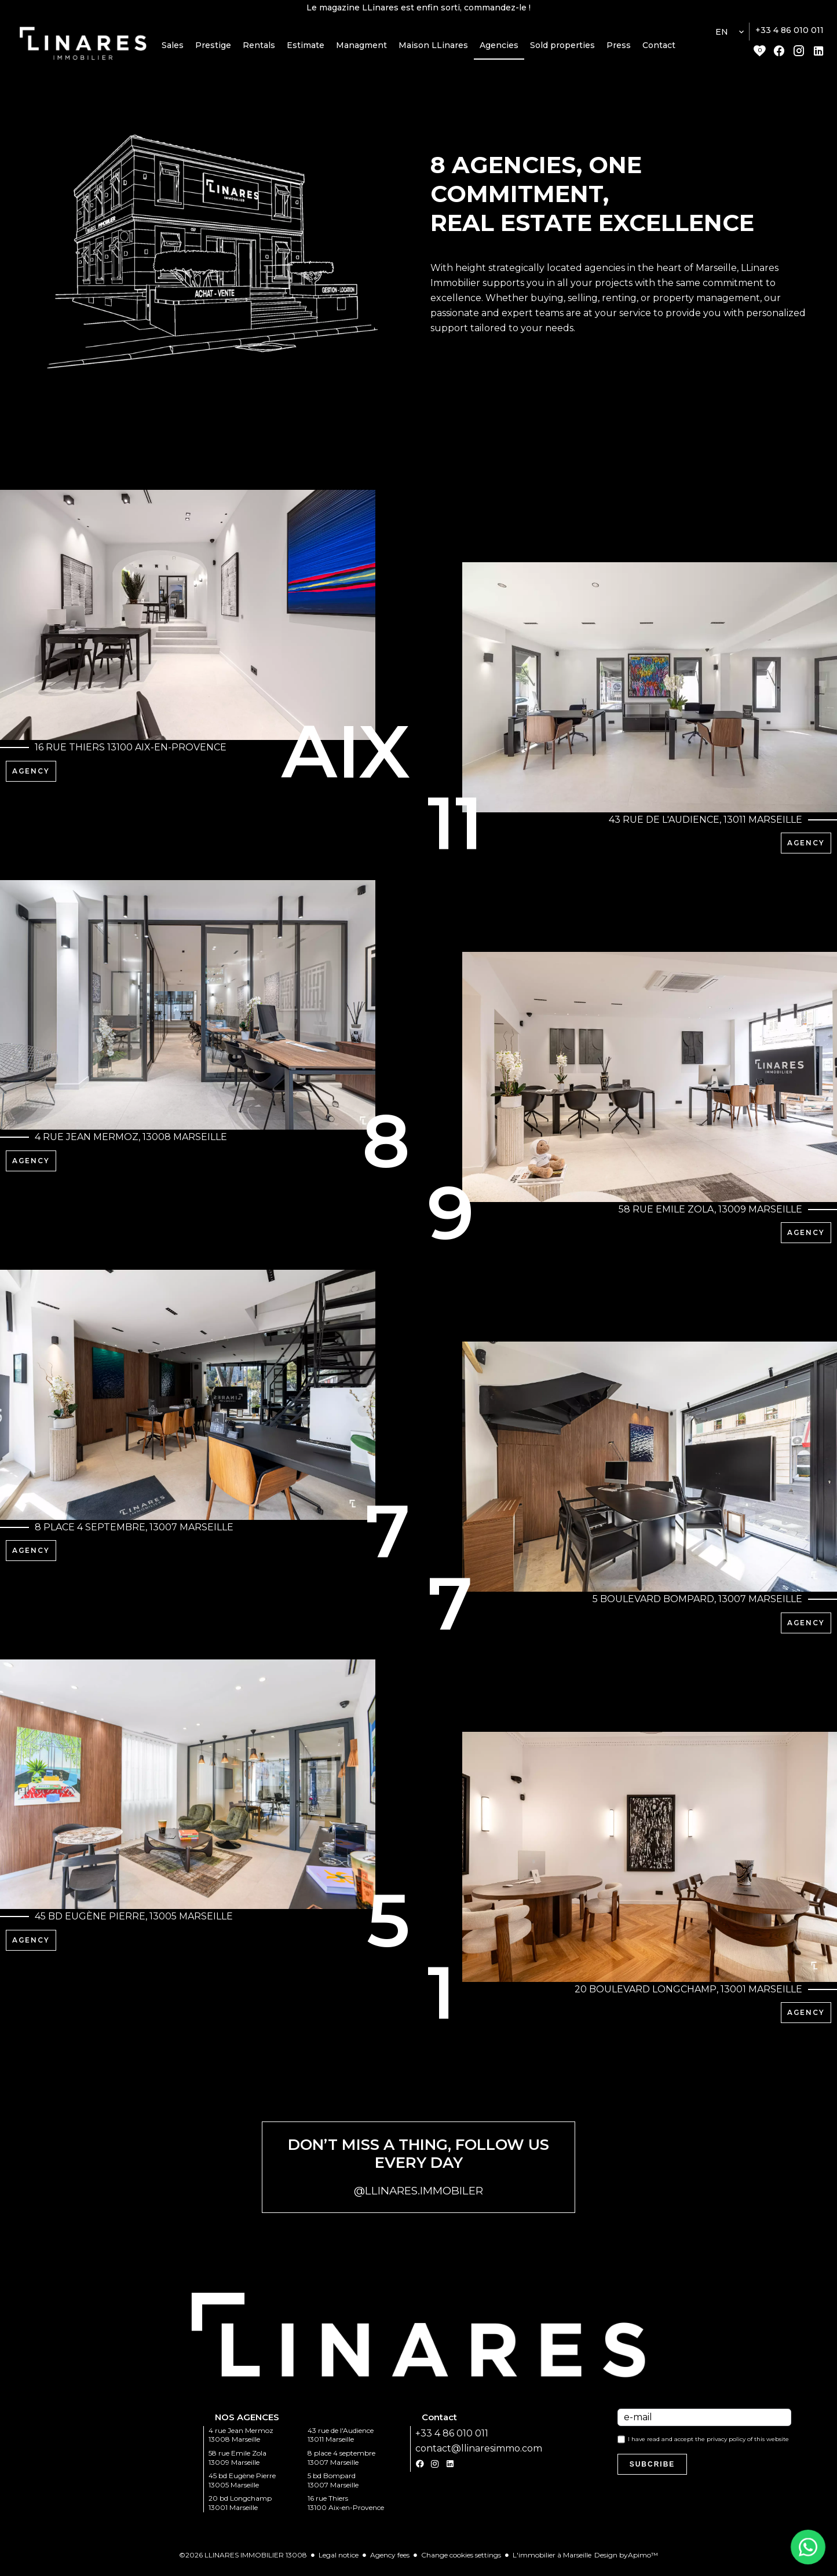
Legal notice (339, 2563)
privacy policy (726, 2447)
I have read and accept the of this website (708, 2447)
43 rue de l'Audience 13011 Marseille (341, 2443)
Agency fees (390, 2563)
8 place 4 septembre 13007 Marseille (341, 2466)
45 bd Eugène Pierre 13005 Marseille (242, 2488)
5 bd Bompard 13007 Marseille (333, 2488)
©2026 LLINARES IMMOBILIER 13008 (243, 2563)
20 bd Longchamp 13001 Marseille (240, 2511)
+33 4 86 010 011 (789, 36)
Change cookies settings (461, 2563)
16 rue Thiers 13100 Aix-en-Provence (346, 2511)
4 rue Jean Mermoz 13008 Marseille (241, 2443)
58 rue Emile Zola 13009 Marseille (237, 2466)
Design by (626, 2563)
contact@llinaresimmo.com (478, 2456)
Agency (31, 777)
